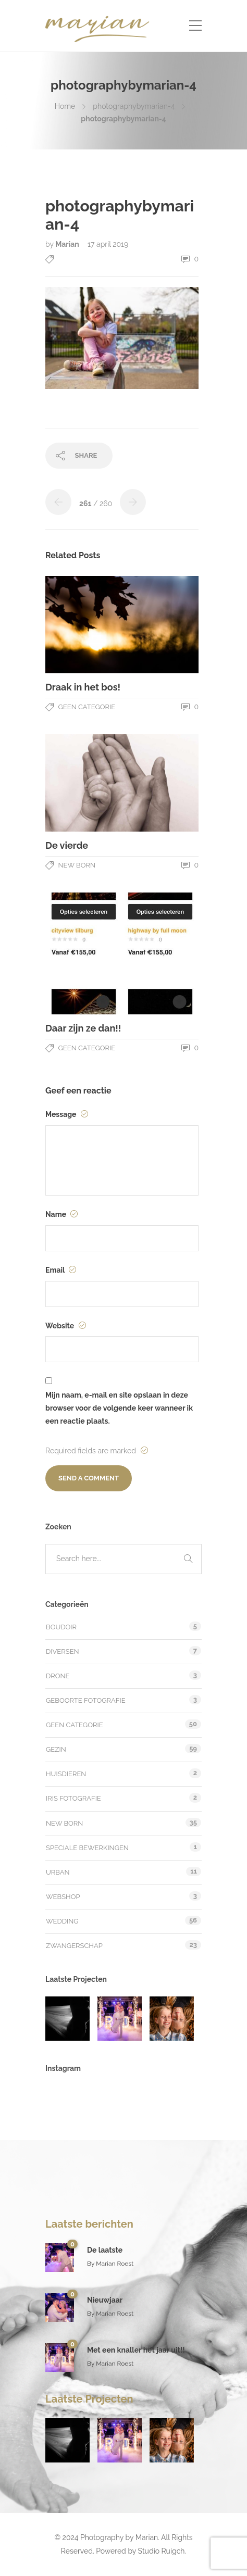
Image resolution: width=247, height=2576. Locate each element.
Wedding (62, 1921)
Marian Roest (114, 2263)
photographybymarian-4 (134, 106)
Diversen (62, 1651)
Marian (68, 244)
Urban (58, 1872)
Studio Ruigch (161, 2551)
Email (60, 1270)
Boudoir (61, 1627)
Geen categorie (87, 707)
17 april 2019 (108, 244)
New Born (76, 865)
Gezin (56, 1749)
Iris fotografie (73, 1798)
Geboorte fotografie (86, 1700)
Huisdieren (66, 1774)
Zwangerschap (74, 1946)
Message (66, 1114)
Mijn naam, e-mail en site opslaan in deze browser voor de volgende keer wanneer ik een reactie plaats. (119, 1408)
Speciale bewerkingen (87, 1848)
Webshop (63, 1897)
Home (65, 106)
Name (61, 1214)
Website (65, 1326)
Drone (58, 1676)
